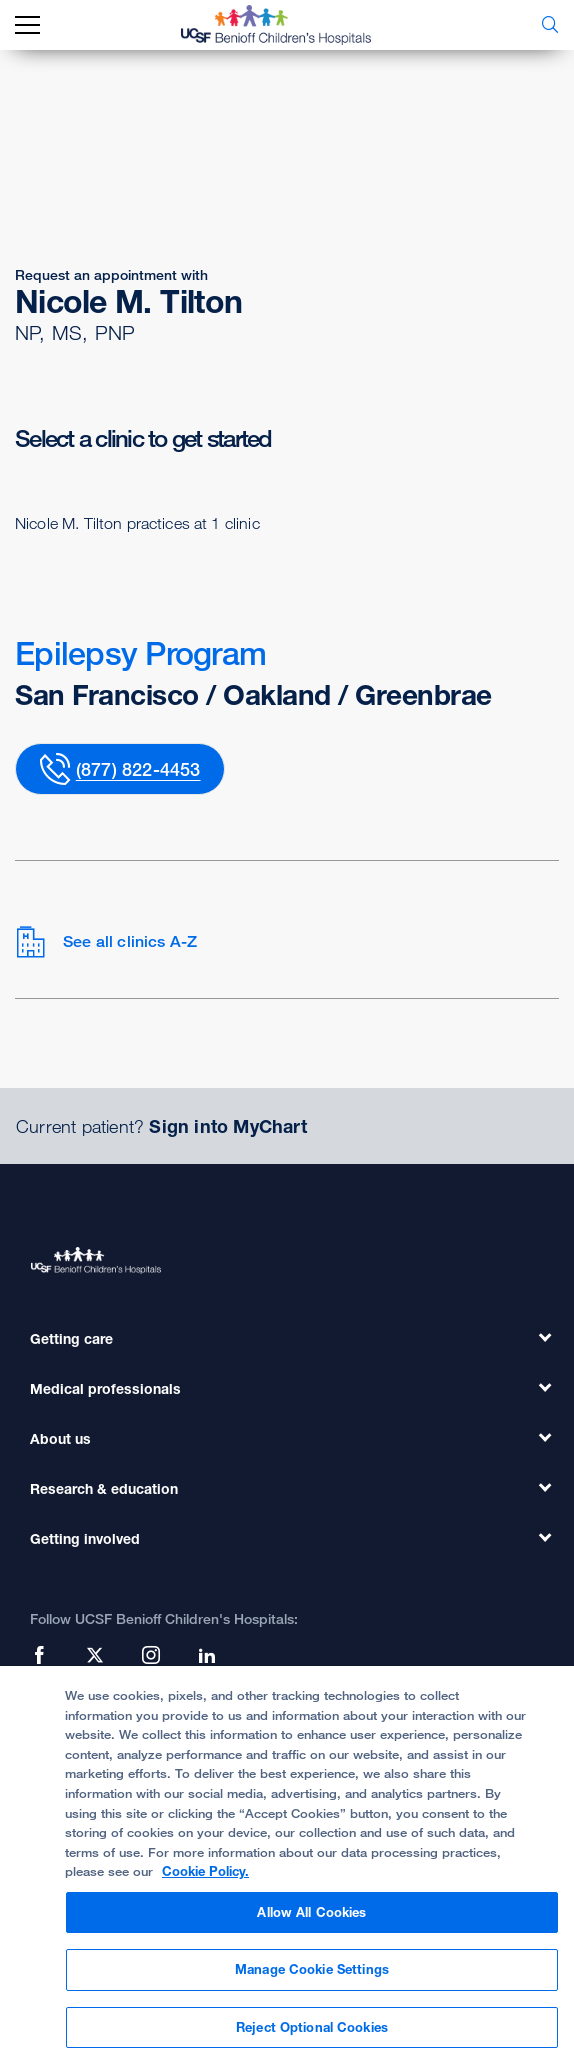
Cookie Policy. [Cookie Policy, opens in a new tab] (205, 1883)
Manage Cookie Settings (312, 1981)
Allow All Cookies (311, 1923)
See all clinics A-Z (106, 942)
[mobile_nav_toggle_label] (27, 25)
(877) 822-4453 (138, 769)
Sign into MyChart (227, 1126)
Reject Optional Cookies (312, 2039)
